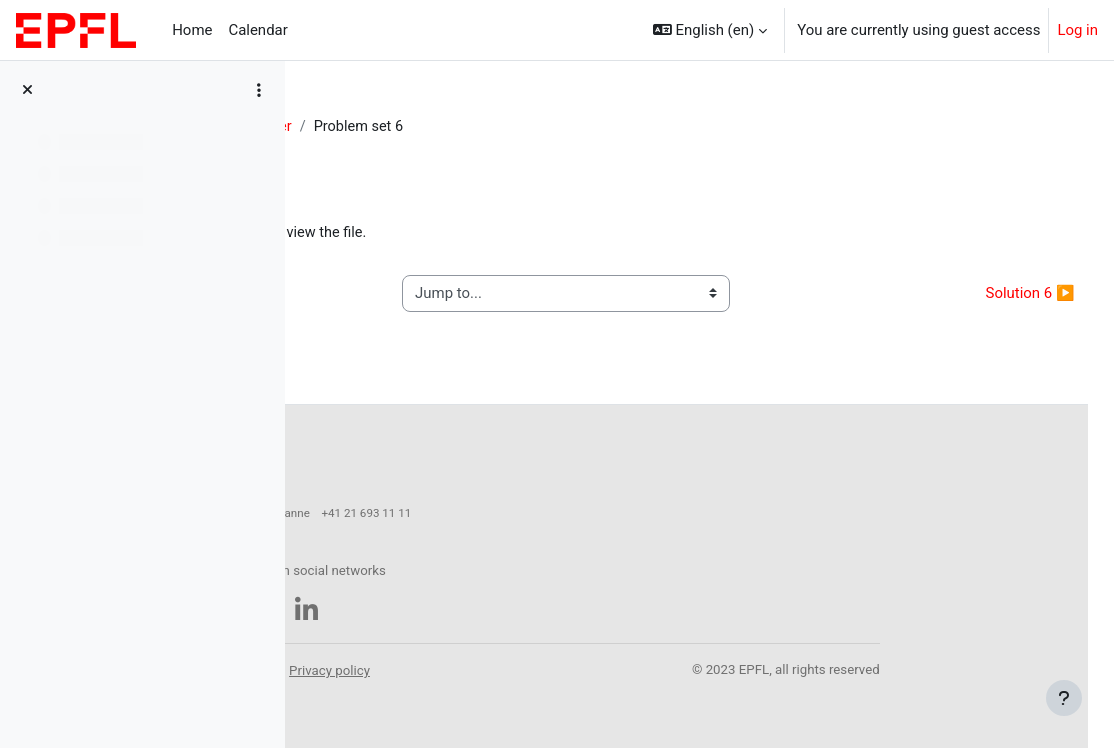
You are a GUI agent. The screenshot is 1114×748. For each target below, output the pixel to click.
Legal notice (523, 660)
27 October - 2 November (496, 127)
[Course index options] (259, 90)
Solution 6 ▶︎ (985, 294)
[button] (710, 30)
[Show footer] (1064, 698)
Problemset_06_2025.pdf (443, 233)
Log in (1077, 30)
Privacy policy (610, 660)
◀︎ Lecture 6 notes (399, 294)
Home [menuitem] (192, 30)
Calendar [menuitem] (257, 30)
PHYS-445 (357, 127)
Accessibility (438, 660)
